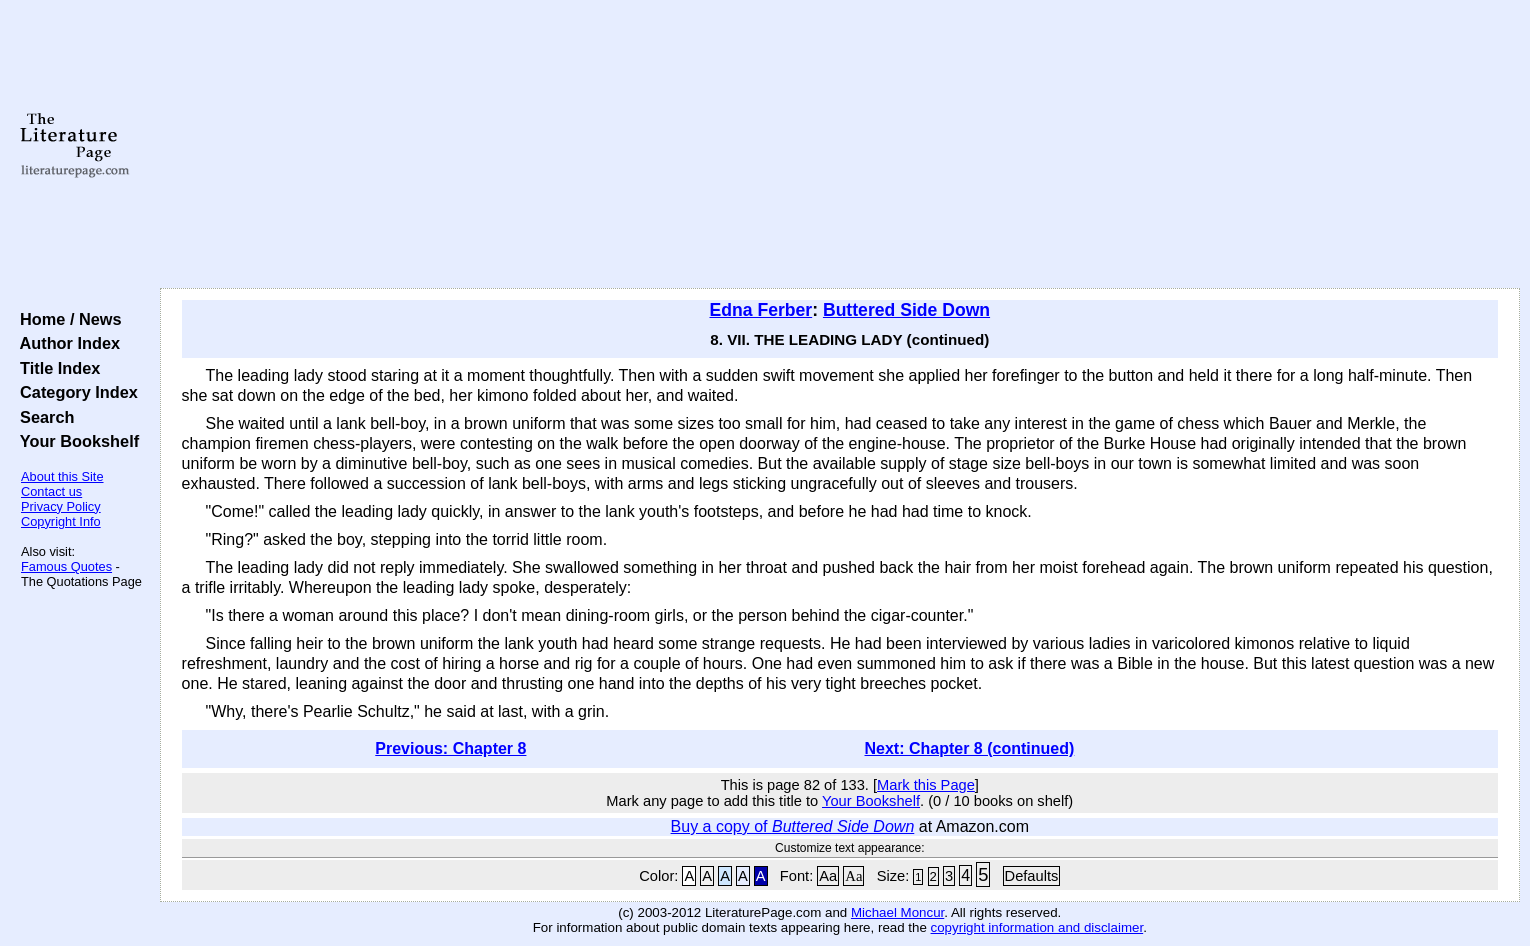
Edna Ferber (761, 310)
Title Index (55, 368)
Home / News (66, 319)
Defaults (1032, 876)
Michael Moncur (897, 912)
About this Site (62, 476)
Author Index (65, 343)
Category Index (74, 392)
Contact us (51, 491)
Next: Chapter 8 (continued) (970, 748)
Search (42, 417)
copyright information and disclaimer (1037, 927)
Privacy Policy (61, 506)
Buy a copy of (793, 826)
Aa (828, 876)
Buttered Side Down (906, 310)
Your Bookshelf (75, 441)
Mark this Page (926, 785)
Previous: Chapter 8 (450, 748)
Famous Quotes (66, 566)
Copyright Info (61, 521)
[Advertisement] (840, 145)
